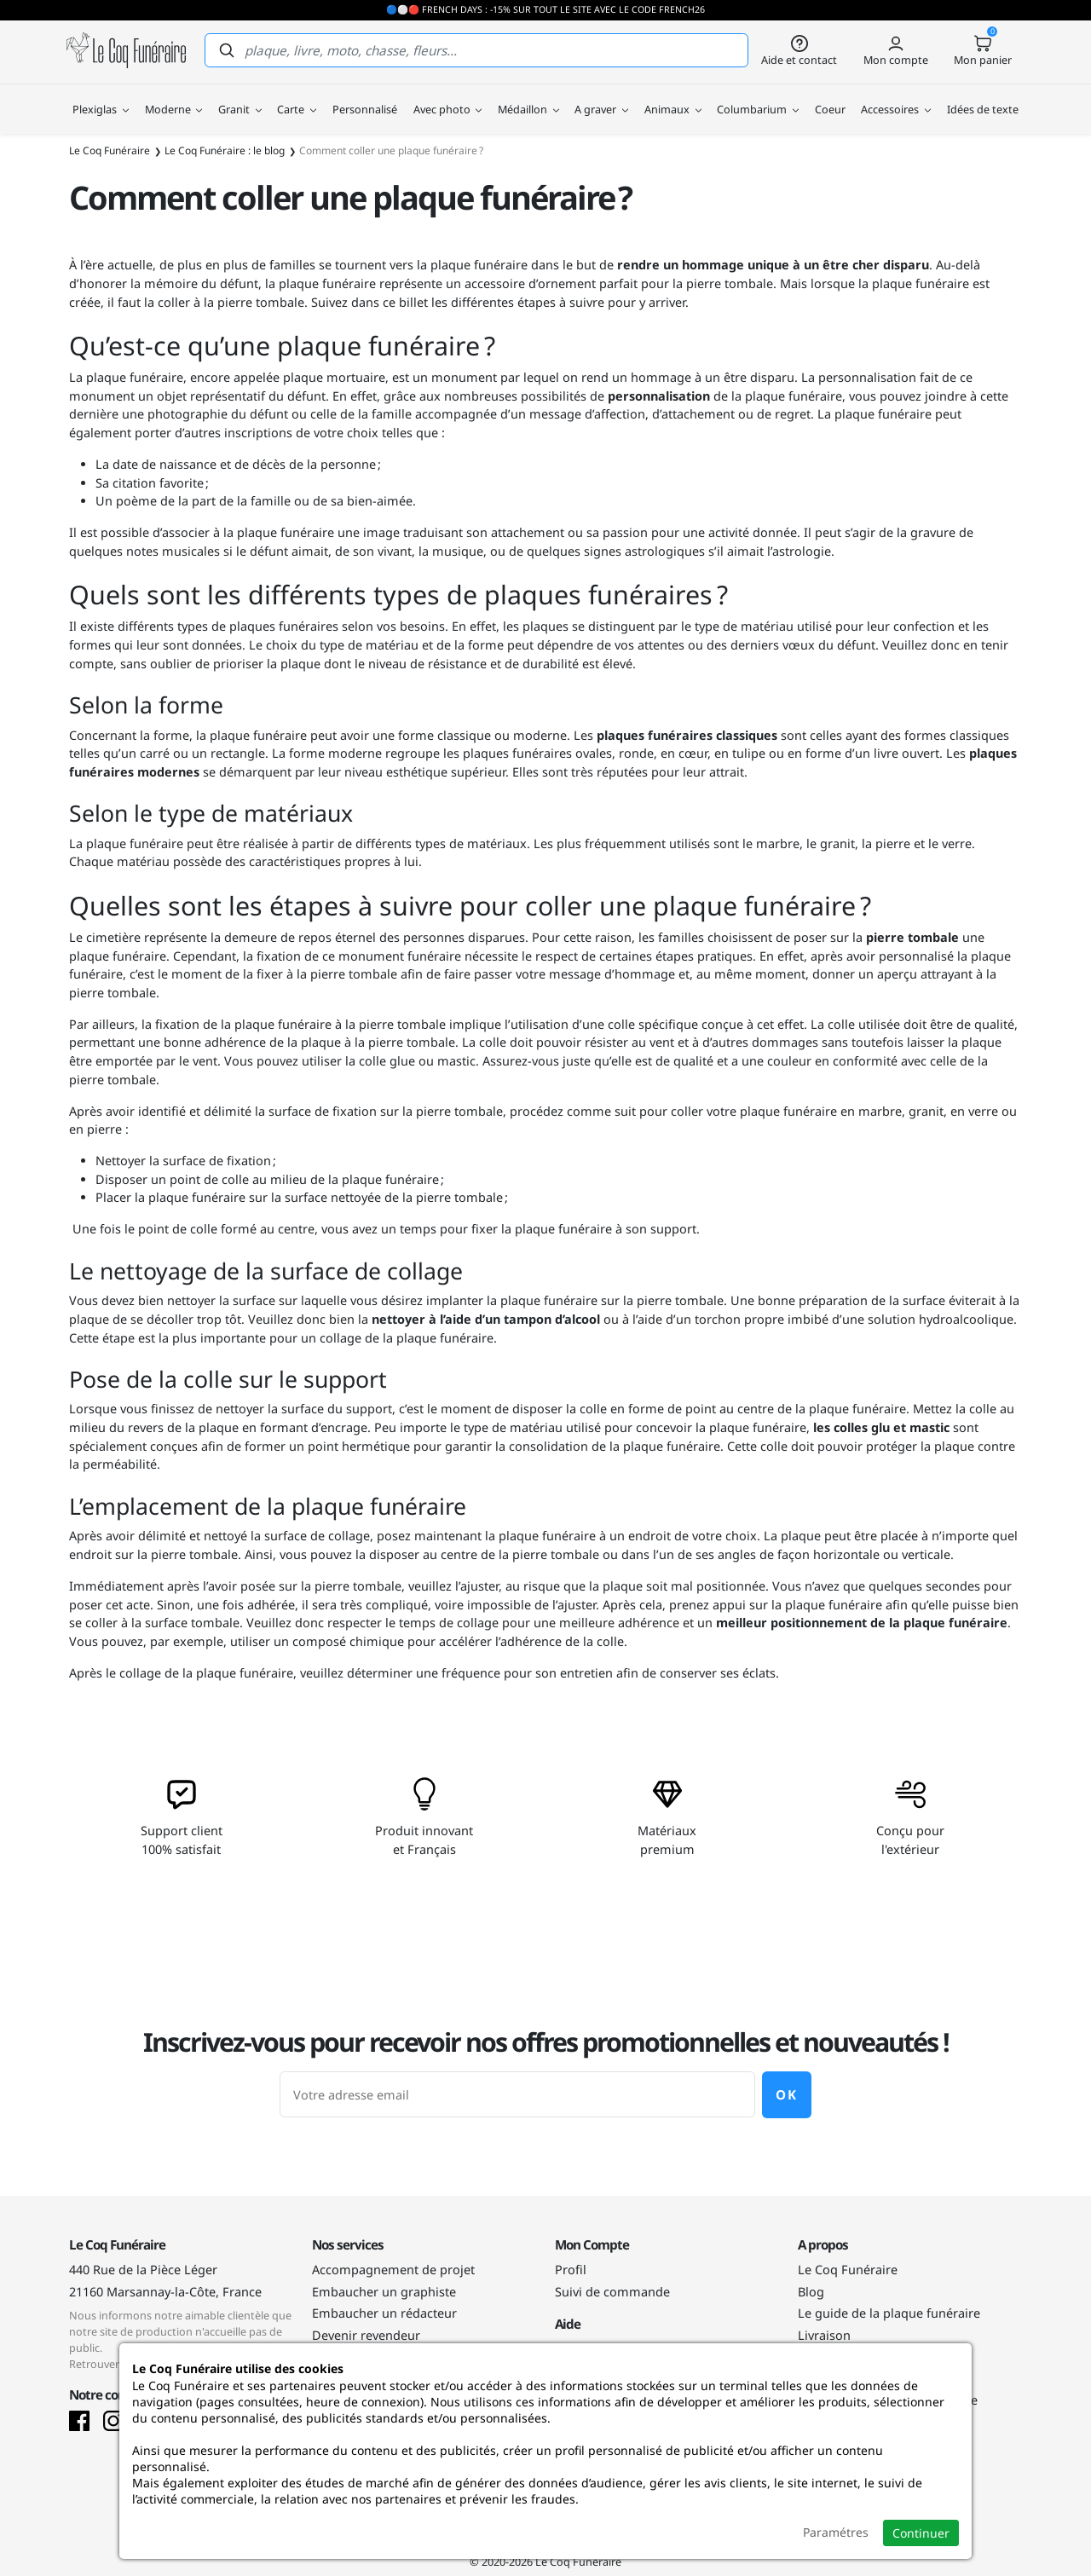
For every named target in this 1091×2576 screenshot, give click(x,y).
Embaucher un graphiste (384, 2292)
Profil (570, 2269)
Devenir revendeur (366, 2335)
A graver (601, 96)
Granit (240, 96)
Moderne (174, 96)
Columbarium (758, 96)
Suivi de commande (612, 2292)
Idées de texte (983, 96)
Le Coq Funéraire (848, 2269)
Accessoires (896, 96)
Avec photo (447, 96)
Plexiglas (100, 96)
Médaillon (528, 96)
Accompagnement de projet (393, 2269)
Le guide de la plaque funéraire (889, 2313)
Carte (296, 96)
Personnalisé (364, 96)
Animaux (672, 96)
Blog (811, 2292)
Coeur (830, 96)
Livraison (824, 2335)
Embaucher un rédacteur (384, 2313)
